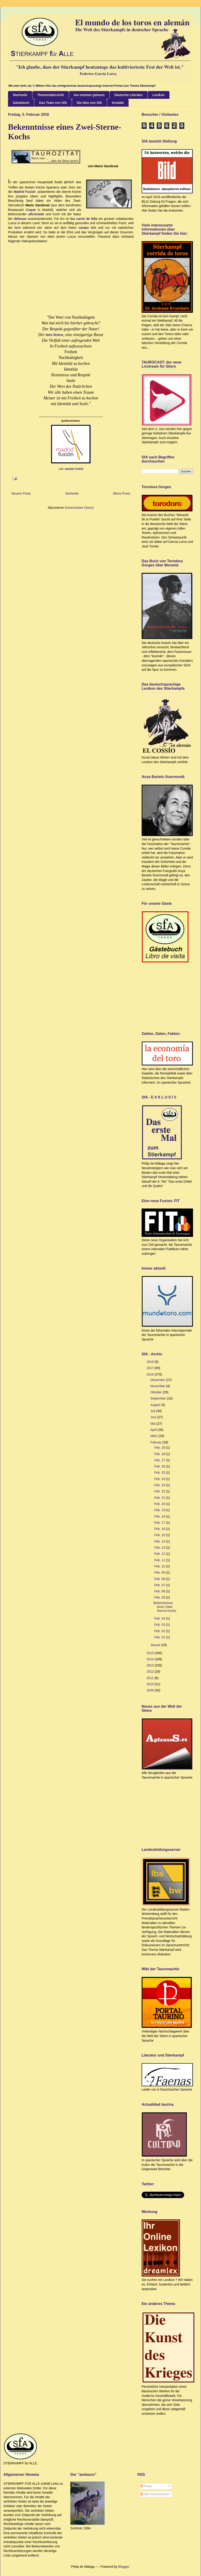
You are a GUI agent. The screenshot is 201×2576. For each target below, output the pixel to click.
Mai (153, 1423)
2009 (151, 1690)
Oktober (156, 1392)
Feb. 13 (160, 1547)
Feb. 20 (160, 1504)
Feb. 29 (160, 1447)
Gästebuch (21, 103)
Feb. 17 (160, 1522)
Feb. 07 (160, 1585)
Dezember (158, 1380)
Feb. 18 (160, 1516)
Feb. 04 (160, 1618)
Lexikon (159, 95)
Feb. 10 (160, 1566)
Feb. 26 (160, 1466)
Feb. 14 (160, 1541)
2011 (151, 1678)
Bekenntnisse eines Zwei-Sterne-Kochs (164, 1606)
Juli (153, 1411)
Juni (153, 1417)
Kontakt (118, 103)
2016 (151, 1374)
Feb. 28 (160, 1454)
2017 (151, 1368)
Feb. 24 (160, 1479)
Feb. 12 (160, 1554)
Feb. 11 (160, 1560)
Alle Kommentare (154, 2494)
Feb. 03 (160, 1624)
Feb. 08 (160, 1579)
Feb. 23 (160, 1485)
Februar (156, 1442)
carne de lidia (86, 219)
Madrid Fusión (25, 192)
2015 (151, 1653)
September (158, 1398)
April (154, 1430)
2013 (151, 1665)
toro (18, 227)
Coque (31, 210)
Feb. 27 (160, 1460)
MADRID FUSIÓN (74, 469)
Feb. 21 (160, 1497)
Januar (155, 1645)
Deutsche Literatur (128, 95)
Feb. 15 (160, 1535)
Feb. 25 (160, 1472)
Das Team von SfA (53, 103)
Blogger (123, 2566)
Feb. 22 (160, 1491)
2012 (151, 1671)
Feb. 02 (160, 1631)
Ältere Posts (121, 493)
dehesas (20, 219)
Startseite (20, 95)
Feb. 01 (160, 1637)
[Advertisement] (167, 998)
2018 (151, 1362)
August (155, 1405)
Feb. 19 (160, 1510)
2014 (151, 1659)
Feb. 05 (160, 1597)
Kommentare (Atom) (79, 507)
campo (84, 227)
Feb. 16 (160, 1529)
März (154, 1436)
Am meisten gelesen (89, 95)
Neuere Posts (21, 493)
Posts (146, 2486)
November (158, 1386)
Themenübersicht (50, 95)
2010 (151, 1684)
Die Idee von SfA (89, 103)
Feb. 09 (160, 1572)
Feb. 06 (160, 1591)
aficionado (36, 214)
